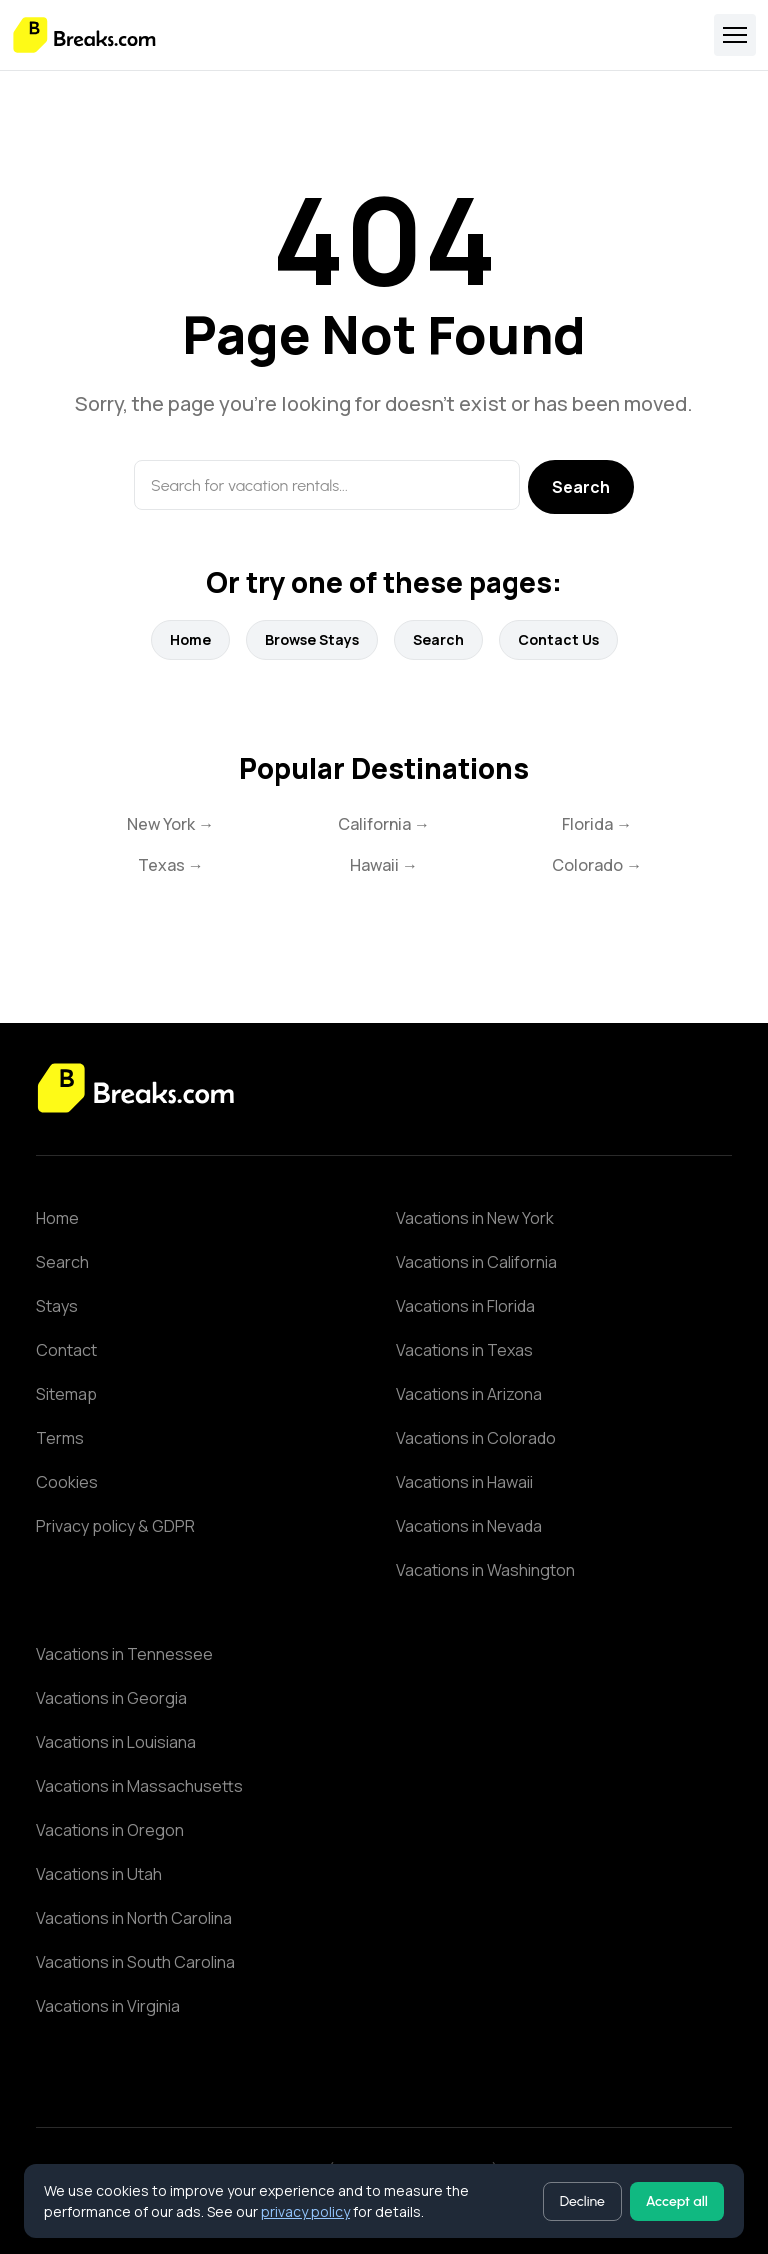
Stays (57, 1306)
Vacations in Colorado (476, 1438)
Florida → (597, 824)
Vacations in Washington (485, 1570)
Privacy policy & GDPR (115, 1526)
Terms (60, 1438)
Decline (582, 2201)
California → (384, 824)
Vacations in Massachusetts (139, 1786)
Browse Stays (312, 639)
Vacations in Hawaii (464, 1482)
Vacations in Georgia (111, 1698)
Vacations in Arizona (469, 1394)
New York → (170, 824)
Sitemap (66, 1394)
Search (581, 487)
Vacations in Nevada (469, 1526)
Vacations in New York (475, 1218)
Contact (66, 1350)
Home (190, 639)
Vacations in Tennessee (124, 1654)
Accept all (677, 2201)
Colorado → (597, 865)
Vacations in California (476, 1262)
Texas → (171, 865)
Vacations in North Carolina (134, 1918)
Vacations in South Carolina (135, 1962)
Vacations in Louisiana (116, 1742)
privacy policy (305, 2211)
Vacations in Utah (99, 1874)
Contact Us (558, 639)
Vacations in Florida (465, 1306)
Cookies (67, 1482)
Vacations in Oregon (110, 1830)
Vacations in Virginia (108, 2006)
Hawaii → (384, 865)
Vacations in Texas (464, 1350)
